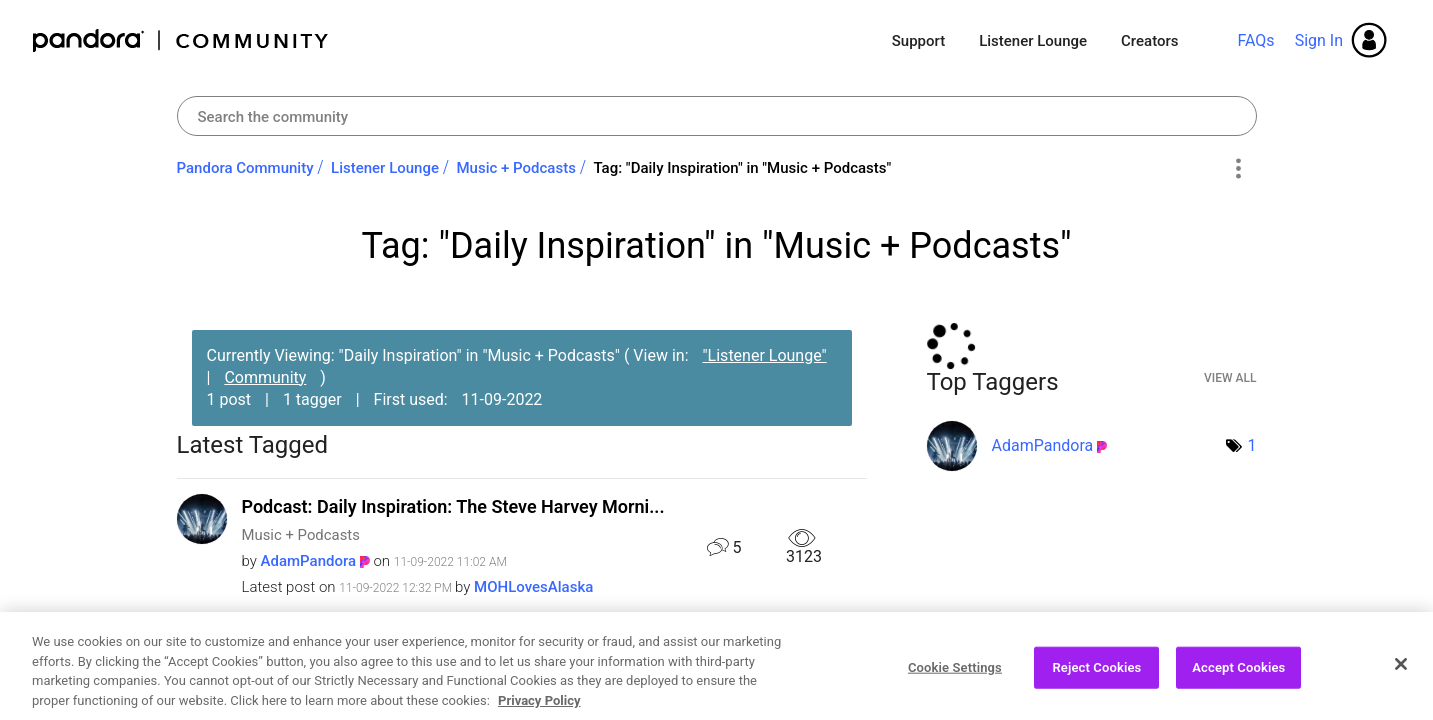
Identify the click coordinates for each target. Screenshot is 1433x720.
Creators (1149, 41)
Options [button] (1238, 169)
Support (918, 41)
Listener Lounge (1033, 41)
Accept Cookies (1238, 677)
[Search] (717, 116)
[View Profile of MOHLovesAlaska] (533, 587)
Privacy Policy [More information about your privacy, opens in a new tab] (539, 710)
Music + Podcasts (515, 168)
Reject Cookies (1096, 677)
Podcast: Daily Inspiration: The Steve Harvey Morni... (453, 506)
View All (1230, 378)
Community (265, 377)
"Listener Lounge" (764, 355)
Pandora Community (181, 40)
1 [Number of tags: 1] (1252, 445)
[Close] (1401, 674)
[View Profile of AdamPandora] (309, 561)
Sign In (1319, 40)
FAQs (1255, 40)
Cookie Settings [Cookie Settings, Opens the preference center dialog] (955, 677)
